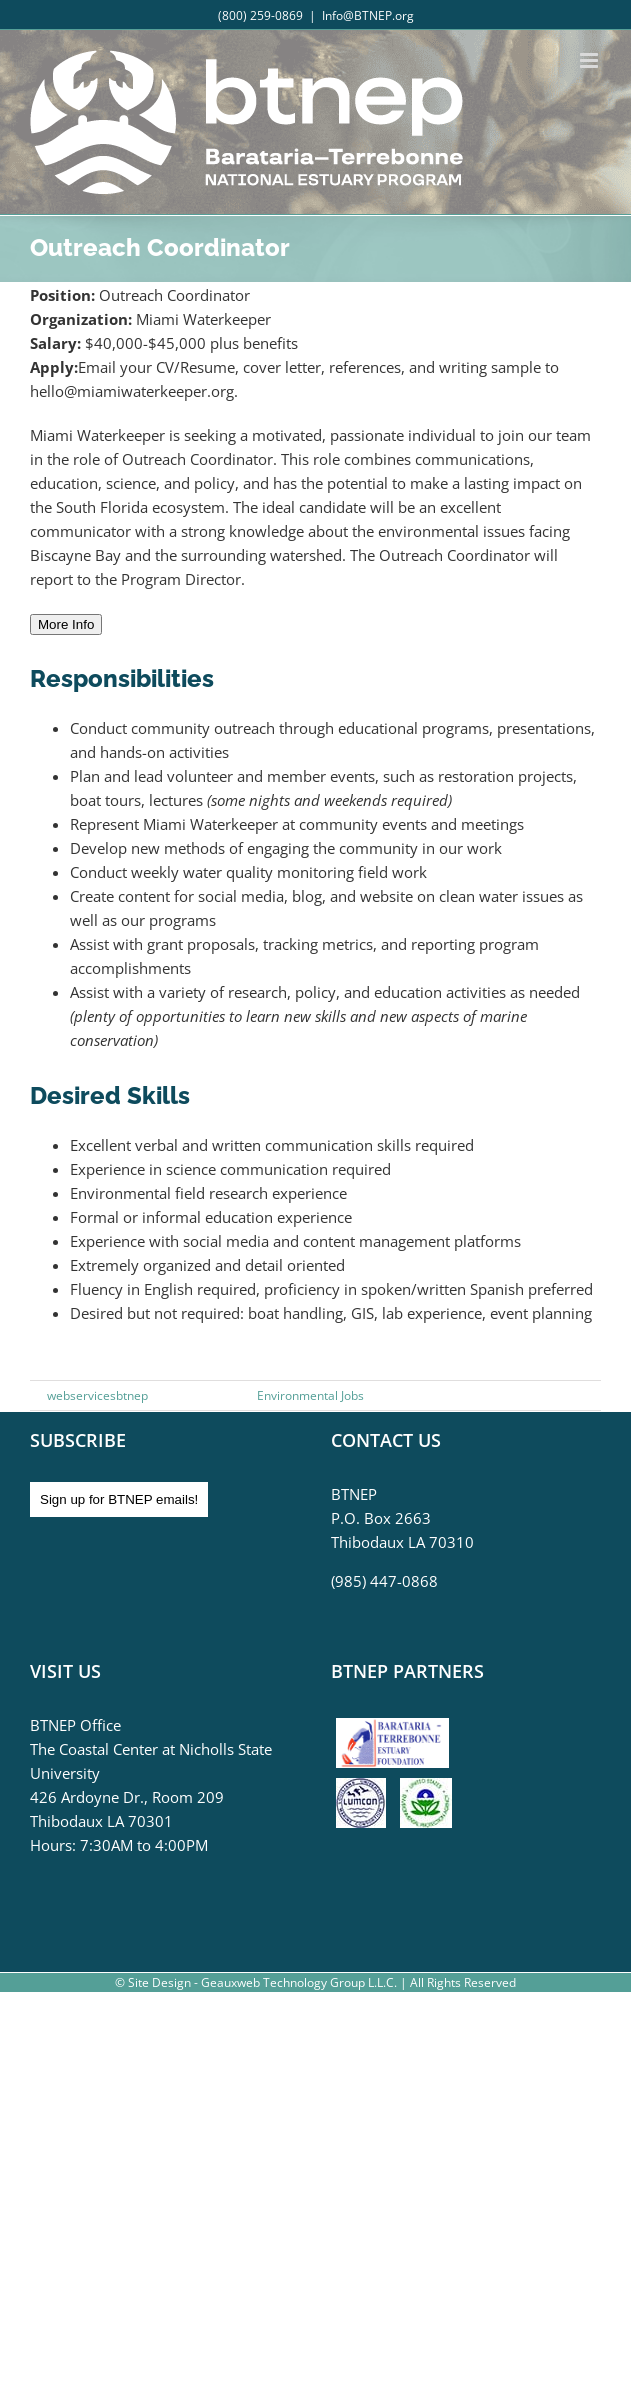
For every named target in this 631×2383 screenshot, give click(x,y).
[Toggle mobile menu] (590, 60)
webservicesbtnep (97, 1395)
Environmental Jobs (310, 1395)
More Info (66, 624)
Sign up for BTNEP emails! (119, 1499)
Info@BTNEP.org (368, 15)
